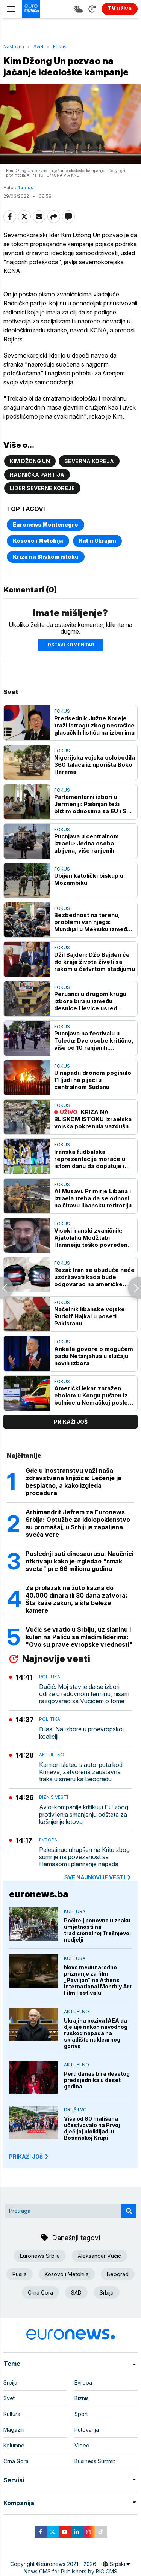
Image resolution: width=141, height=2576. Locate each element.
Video (81, 2445)
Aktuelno (51, 1755)
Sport (81, 2414)
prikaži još (71, 1421)
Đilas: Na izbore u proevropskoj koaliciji (81, 1733)
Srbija (107, 2292)
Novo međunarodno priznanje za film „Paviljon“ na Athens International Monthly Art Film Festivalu (98, 1980)
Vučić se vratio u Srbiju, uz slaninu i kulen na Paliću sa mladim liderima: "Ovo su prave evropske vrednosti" (79, 1637)
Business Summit (94, 2461)
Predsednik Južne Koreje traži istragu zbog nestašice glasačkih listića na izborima (94, 725)
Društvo (75, 2109)
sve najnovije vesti (98, 1877)
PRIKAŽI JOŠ (29, 2156)
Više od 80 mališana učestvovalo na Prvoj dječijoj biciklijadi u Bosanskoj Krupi (92, 2128)
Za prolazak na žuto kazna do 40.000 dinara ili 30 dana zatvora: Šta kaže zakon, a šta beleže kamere (76, 1599)
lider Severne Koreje (42, 488)
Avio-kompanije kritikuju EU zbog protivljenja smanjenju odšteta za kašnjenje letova (83, 1814)
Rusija (19, 2274)
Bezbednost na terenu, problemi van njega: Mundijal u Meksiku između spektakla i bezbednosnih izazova (92, 922)
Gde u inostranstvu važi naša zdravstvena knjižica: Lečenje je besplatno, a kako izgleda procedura (73, 1482)
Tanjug (25, 187)
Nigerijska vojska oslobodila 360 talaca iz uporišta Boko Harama (94, 764)
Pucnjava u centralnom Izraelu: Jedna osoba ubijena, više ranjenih (86, 843)
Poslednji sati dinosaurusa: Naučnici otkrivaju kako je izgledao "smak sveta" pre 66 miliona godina (79, 1561)
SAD (76, 2292)
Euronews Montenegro (45, 524)
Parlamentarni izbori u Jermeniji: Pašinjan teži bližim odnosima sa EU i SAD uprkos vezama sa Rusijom (94, 804)
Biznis (81, 2398)
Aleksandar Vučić (99, 2256)
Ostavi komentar (70, 645)
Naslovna (13, 46)
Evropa (48, 1840)
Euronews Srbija (40, 2256)
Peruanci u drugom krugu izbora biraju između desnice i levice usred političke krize (90, 1001)
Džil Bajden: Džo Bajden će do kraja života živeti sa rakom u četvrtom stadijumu (94, 961)
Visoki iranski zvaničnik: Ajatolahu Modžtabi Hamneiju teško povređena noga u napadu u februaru (92, 1237)
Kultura (74, 1911)
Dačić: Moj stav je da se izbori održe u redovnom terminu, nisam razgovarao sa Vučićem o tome (84, 1694)
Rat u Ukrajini (97, 540)
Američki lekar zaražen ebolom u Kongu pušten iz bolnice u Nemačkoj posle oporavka (91, 1395)
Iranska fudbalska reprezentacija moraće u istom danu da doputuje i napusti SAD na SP (89, 1159)
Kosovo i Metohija (38, 540)
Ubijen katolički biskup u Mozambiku (88, 879)
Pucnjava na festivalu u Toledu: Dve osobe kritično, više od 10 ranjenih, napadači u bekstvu (93, 1040)
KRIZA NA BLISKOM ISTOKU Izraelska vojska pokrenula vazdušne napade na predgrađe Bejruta (93, 1119)
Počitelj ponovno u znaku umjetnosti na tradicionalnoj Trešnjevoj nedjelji (97, 1930)
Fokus (60, 46)
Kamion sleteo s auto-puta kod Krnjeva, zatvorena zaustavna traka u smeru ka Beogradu (81, 1772)
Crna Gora (40, 2292)
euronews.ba (38, 1894)
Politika (49, 1677)
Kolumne (13, 2445)
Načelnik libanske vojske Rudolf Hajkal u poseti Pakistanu (89, 1316)
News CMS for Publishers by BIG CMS (70, 2571)
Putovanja (86, 2429)
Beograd (118, 2274)
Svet (38, 46)
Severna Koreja (89, 461)
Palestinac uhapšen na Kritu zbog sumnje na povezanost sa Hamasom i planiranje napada (84, 1857)
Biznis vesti (53, 1797)
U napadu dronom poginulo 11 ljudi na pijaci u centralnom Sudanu (92, 1080)
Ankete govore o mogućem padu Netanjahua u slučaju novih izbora (93, 1356)
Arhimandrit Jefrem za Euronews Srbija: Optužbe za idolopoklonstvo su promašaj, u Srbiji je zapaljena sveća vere (78, 1523)
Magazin (13, 2429)
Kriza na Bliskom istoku (46, 556)
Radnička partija (37, 474)
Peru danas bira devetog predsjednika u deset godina (97, 2080)
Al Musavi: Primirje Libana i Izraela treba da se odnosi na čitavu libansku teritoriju (93, 1198)
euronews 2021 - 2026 (68, 2564)
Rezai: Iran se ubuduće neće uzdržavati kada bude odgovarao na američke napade (94, 1277)
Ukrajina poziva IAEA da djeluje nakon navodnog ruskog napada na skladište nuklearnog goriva (95, 2033)
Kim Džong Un (30, 461)
